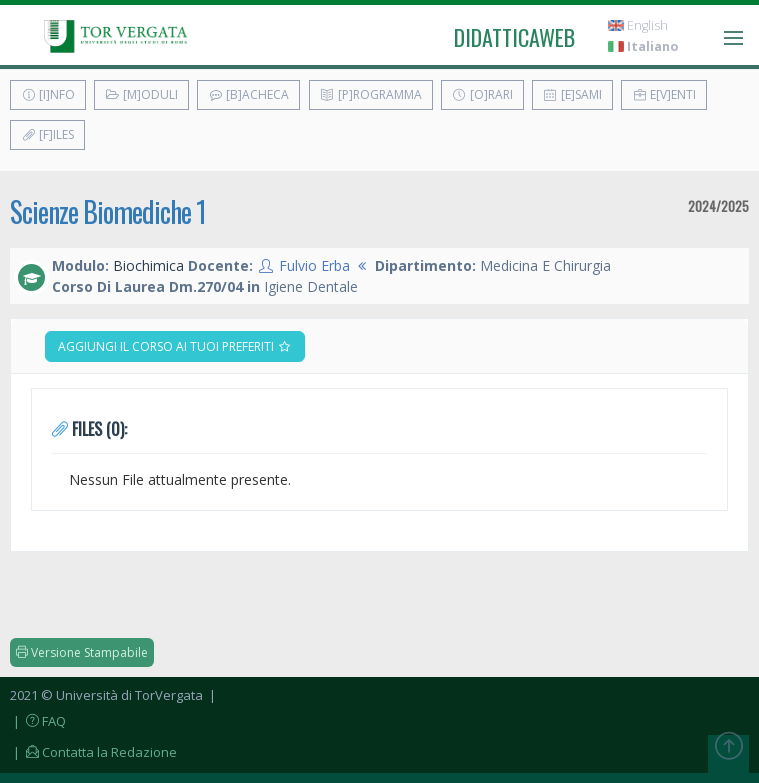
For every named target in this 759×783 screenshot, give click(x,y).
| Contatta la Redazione (93, 752)
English (638, 25)
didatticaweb (514, 37)
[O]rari (482, 94)
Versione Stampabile (82, 652)
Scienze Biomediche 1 (108, 211)
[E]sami (572, 94)
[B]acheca (248, 94)
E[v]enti (664, 94)
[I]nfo (48, 94)
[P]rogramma (371, 94)
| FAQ (38, 721)
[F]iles (47, 134)
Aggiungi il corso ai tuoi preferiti (175, 346)
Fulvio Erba (314, 265)
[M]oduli (141, 94)
